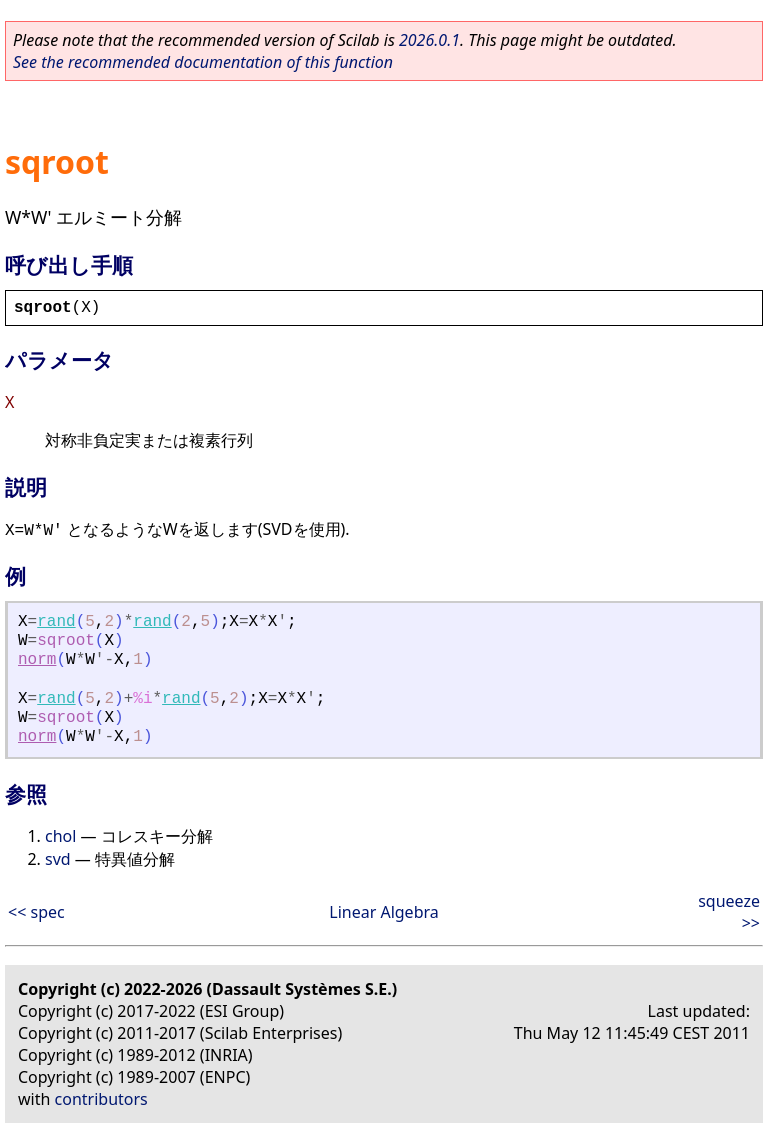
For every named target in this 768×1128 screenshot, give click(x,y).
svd (58, 859)
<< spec (36, 912)
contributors (101, 1099)
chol (60, 836)
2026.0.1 (429, 40)
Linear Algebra (384, 912)
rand (56, 622)
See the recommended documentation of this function (203, 62)
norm (37, 660)
